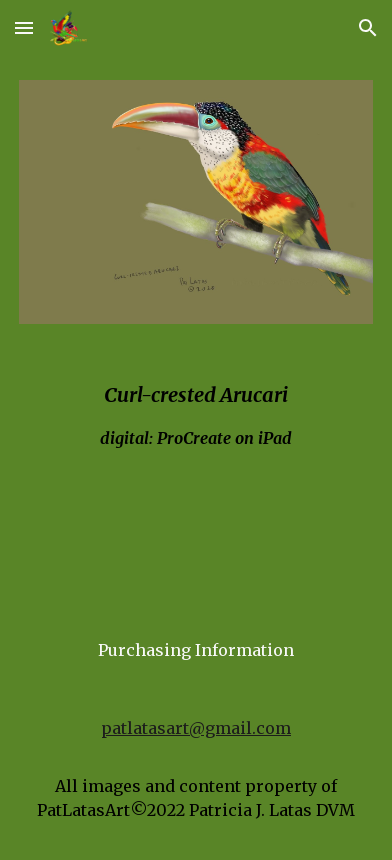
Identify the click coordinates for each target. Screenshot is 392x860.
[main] (195, 454)
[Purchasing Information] (195, 650)
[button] (24, 27)
